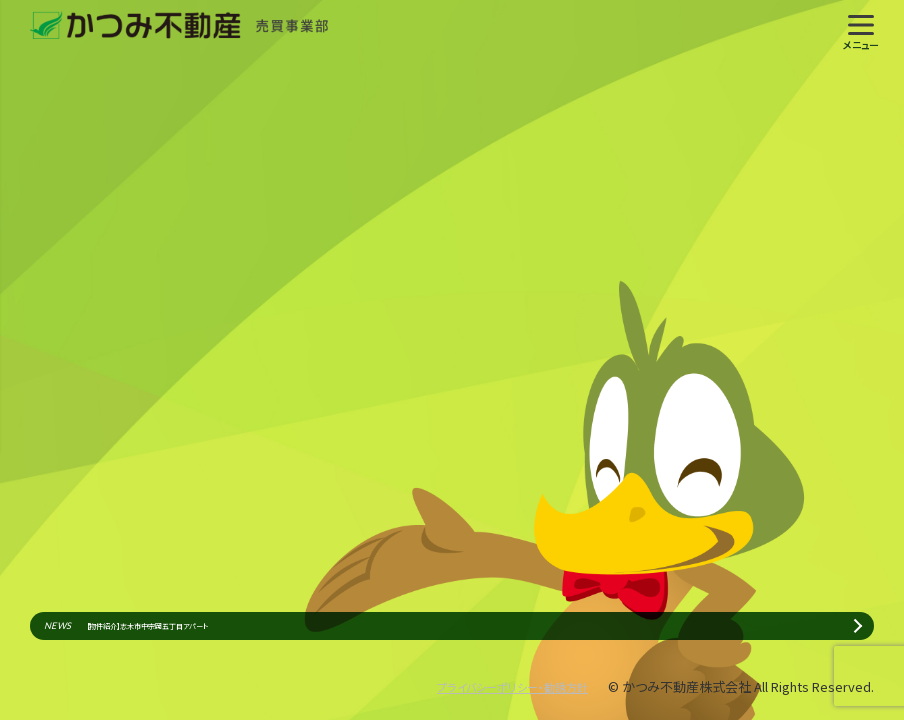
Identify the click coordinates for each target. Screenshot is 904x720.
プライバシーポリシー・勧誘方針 (498, 686)
